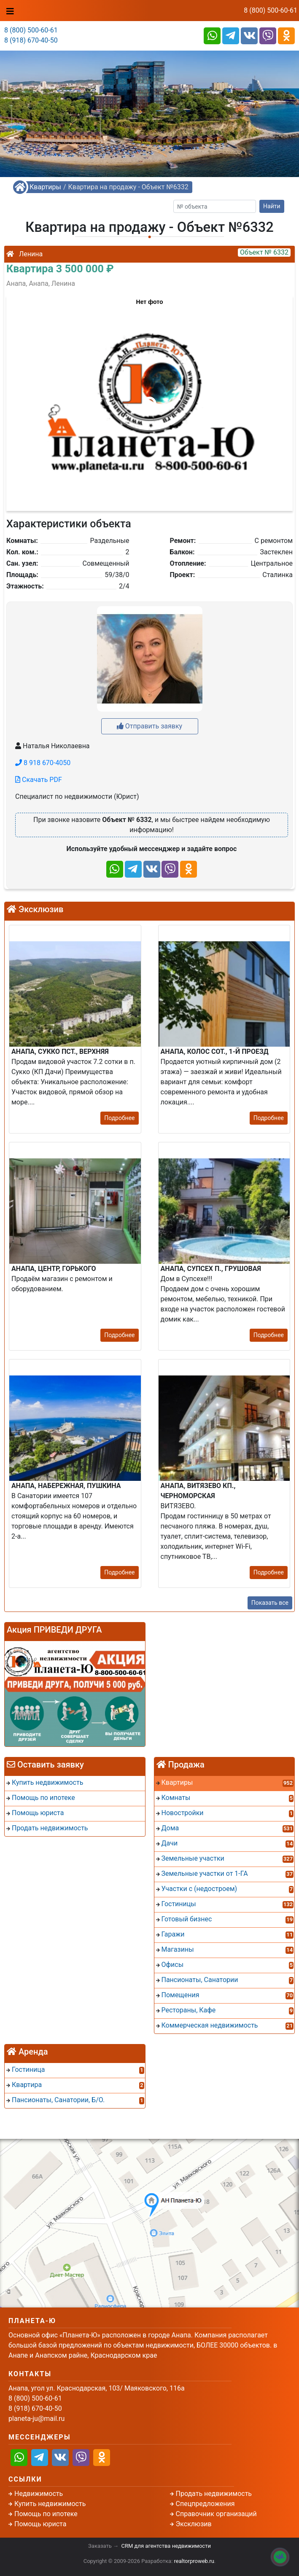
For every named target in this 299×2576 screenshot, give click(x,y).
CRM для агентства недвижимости (166, 2546)
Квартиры (45, 187)
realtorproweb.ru (194, 2561)
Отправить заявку (149, 726)
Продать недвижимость (214, 2494)
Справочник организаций (216, 2514)
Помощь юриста (40, 2524)
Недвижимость (38, 2494)
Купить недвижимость (50, 2504)
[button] (149, 399)
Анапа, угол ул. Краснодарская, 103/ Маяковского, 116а (96, 2388)
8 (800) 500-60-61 (270, 10)
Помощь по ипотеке (46, 2514)
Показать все (269, 1602)
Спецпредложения (205, 2504)
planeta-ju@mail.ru (36, 2419)
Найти (271, 206)
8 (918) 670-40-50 (31, 40)
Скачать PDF (38, 780)
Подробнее (119, 1118)
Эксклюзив (194, 2524)
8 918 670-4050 (42, 763)
